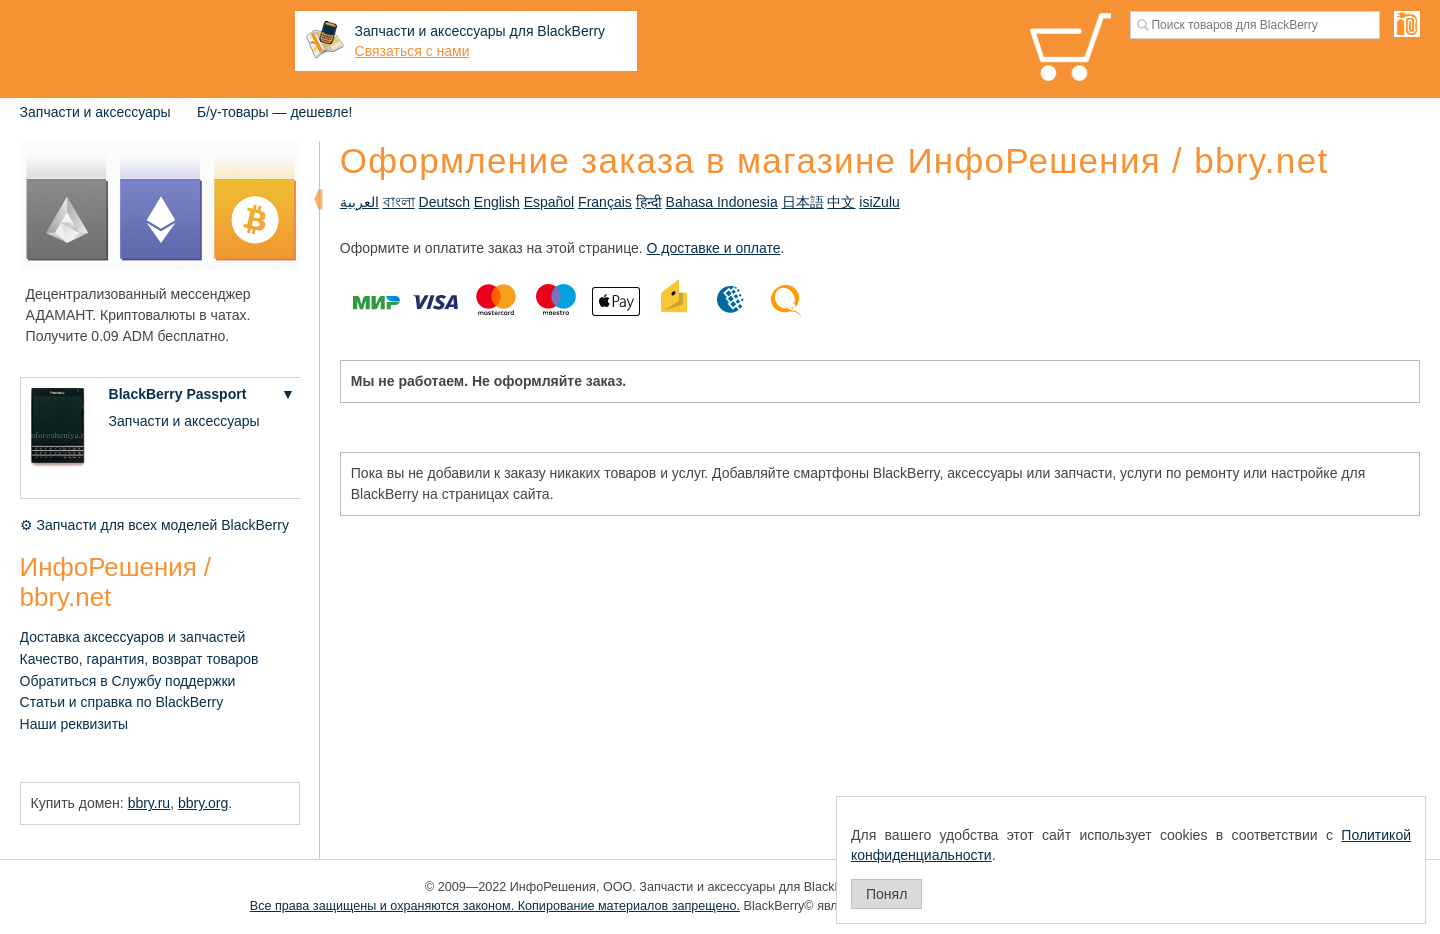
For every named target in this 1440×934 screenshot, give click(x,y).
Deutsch (444, 202)
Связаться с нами (412, 51)
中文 (841, 202)
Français (605, 202)
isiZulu (879, 202)
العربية (359, 202)
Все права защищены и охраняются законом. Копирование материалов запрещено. (495, 906)
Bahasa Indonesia (722, 202)
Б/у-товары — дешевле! (274, 112)
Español (549, 202)
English (497, 202)
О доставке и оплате (714, 248)
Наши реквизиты (74, 724)
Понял (886, 894)
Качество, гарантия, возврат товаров (139, 659)
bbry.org (203, 803)
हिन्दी (649, 202)
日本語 (803, 202)
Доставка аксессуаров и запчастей (133, 637)
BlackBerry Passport (178, 394)
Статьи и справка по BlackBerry (122, 702)
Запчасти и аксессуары (95, 112)
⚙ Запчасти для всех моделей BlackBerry (154, 525)
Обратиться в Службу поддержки (128, 681)
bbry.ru (149, 803)
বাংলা (399, 202)
